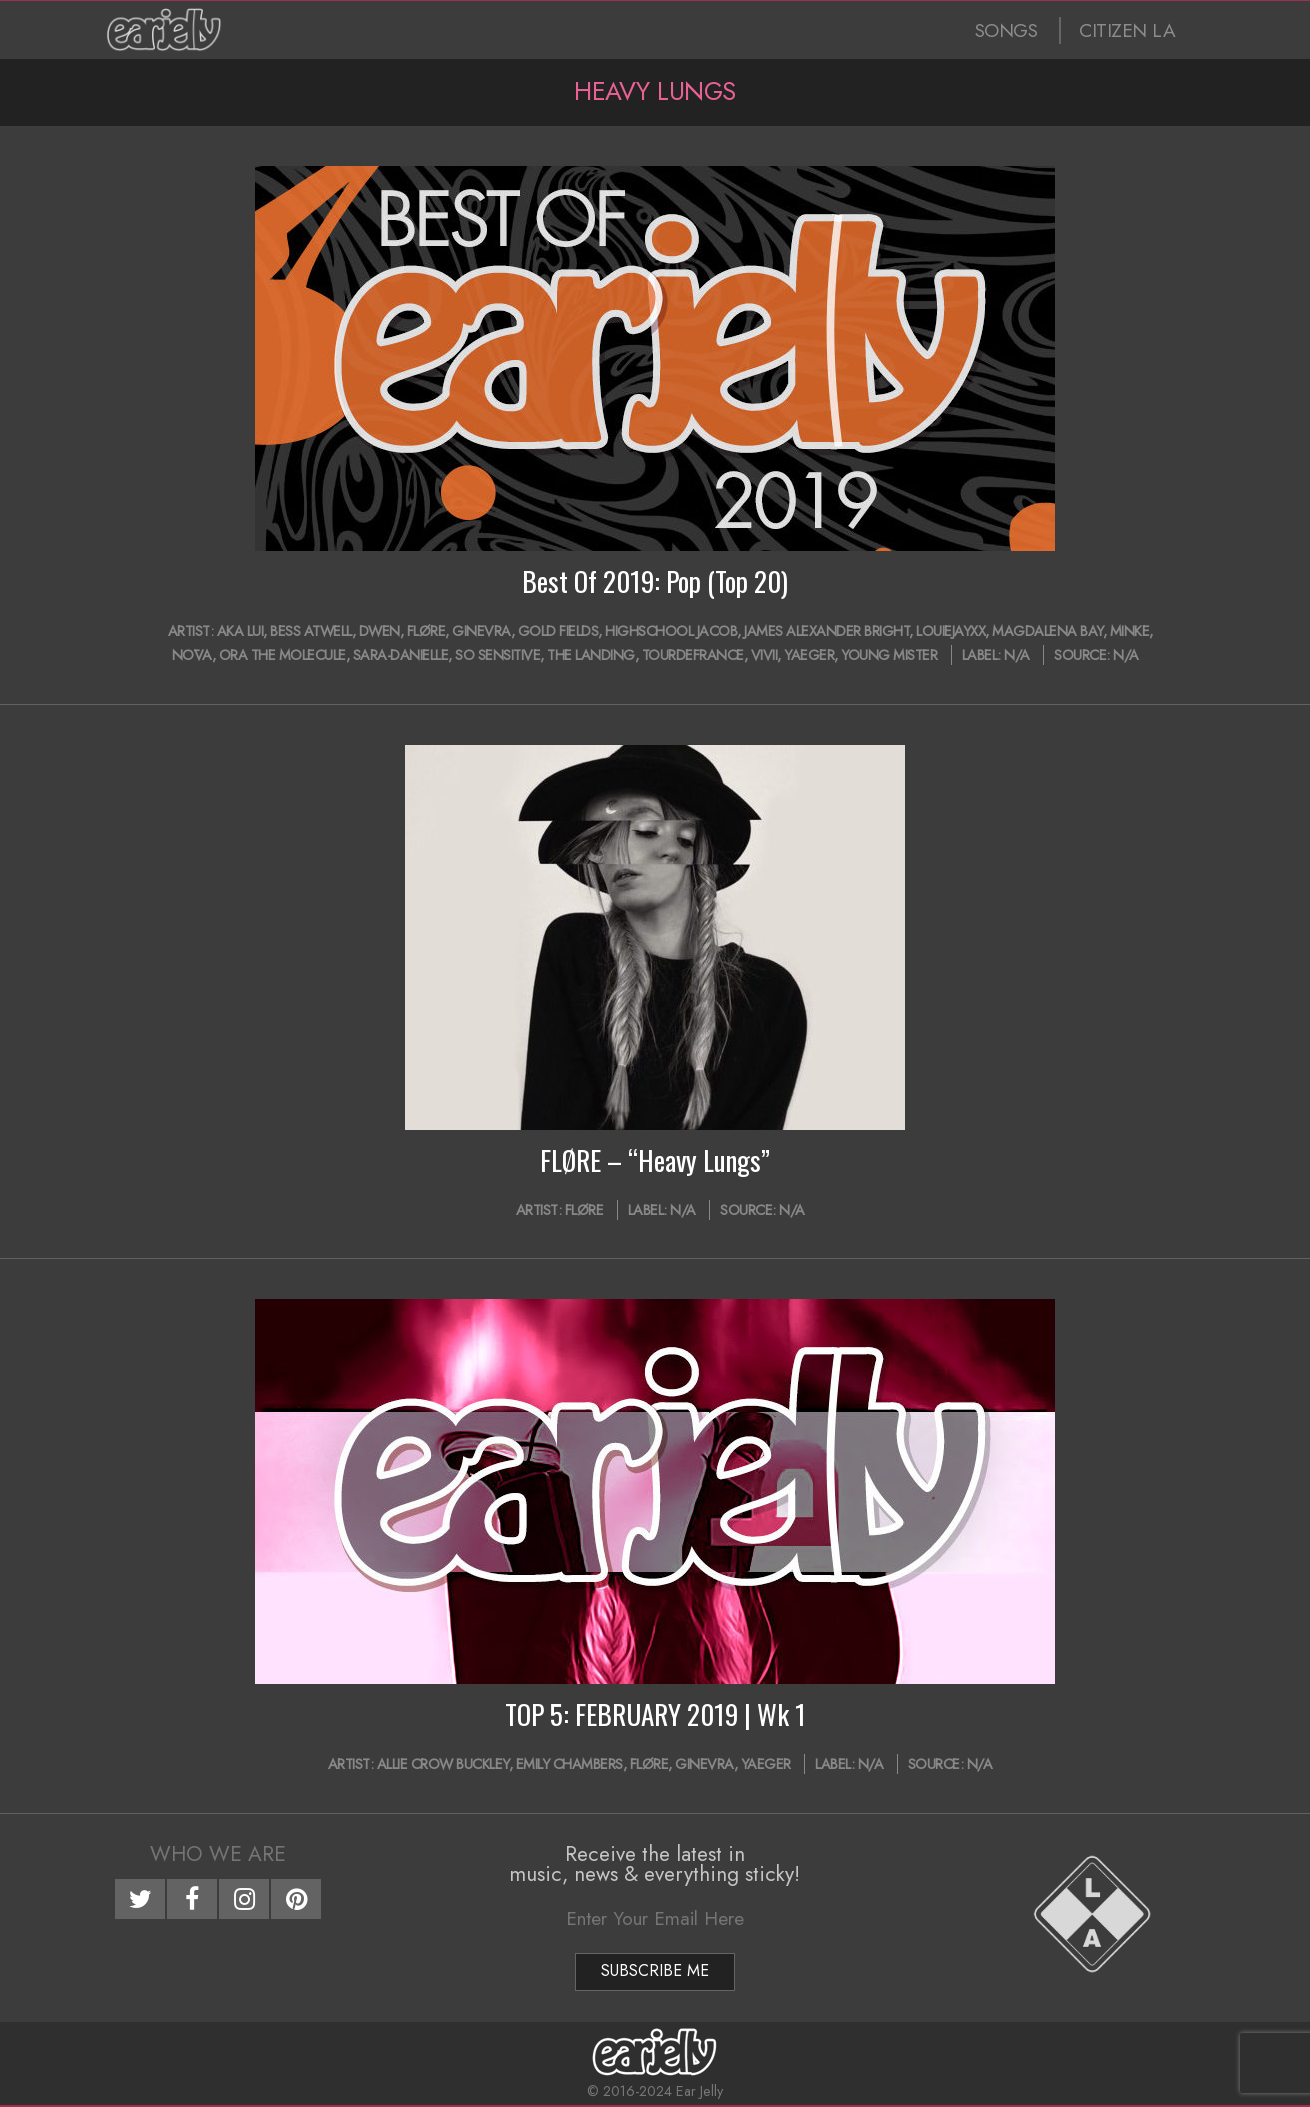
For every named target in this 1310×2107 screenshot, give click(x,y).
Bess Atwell (311, 631)
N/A (1017, 655)
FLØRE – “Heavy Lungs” (655, 1160)
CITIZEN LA (1127, 30)
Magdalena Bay (1047, 631)
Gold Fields (558, 631)
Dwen (379, 631)
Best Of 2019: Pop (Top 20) (655, 581)
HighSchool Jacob (671, 631)
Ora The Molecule (282, 655)
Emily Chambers (569, 1764)
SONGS (1006, 30)
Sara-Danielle (401, 655)
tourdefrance (693, 655)
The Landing (591, 655)
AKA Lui (240, 631)
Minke (1130, 631)
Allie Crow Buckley (443, 1764)
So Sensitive (497, 655)
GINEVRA (481, 631)
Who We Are (218, 1854)
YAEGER (809, 655)
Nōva (192, 655)
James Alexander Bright (826, 631)
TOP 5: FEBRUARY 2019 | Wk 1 (655, 1714)
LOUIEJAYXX (950, 631)
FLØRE (426, 631)
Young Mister (889, 655)
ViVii (764, 655)
